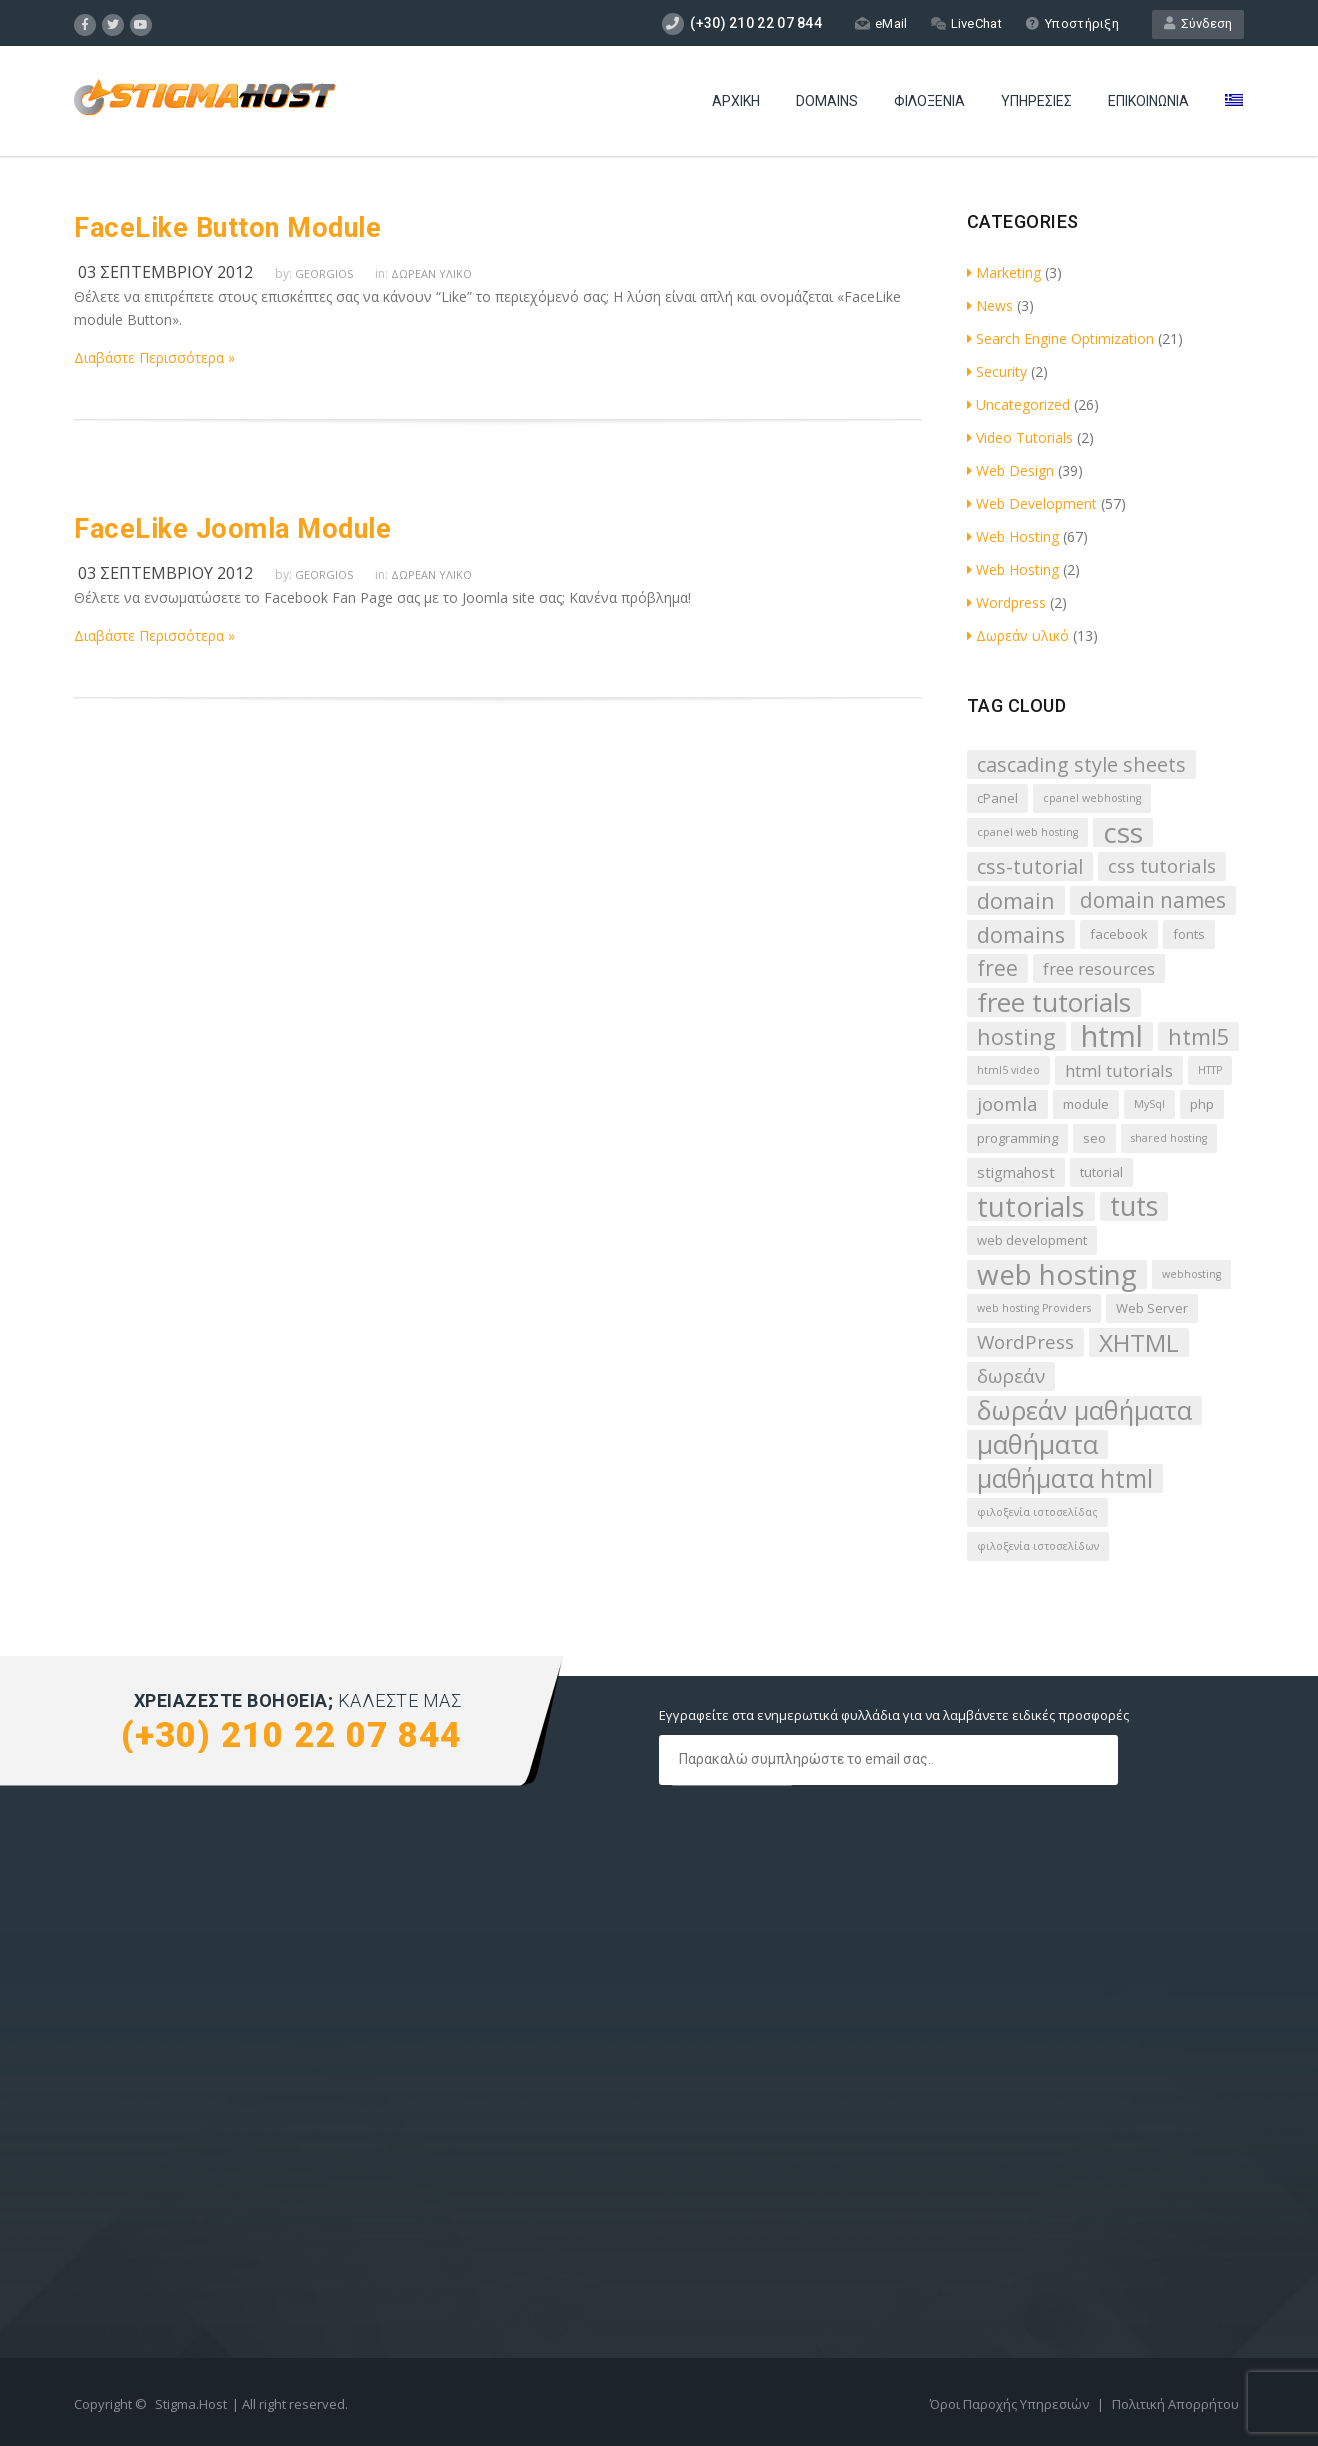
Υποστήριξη (1072, 23)
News (990, 305)
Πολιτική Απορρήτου (1175, 2404)
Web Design (1010, 470)
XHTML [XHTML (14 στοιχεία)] (1139, 1342)
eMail (881, 23)
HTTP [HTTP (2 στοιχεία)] (1210, 1070)
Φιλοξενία (929, 101)
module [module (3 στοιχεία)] (1086, 1104)
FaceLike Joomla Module (232, 529)
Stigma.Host (191, 2404)
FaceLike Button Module (227, 228)
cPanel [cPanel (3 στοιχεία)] (997, 798)
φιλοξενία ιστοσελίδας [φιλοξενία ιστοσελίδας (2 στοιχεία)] (1037, 1512)
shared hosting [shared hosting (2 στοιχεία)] (1169, 1138)
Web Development (1032, 503)
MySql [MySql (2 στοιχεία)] (1149, 1104)
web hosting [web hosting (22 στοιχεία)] (1057, 1274)
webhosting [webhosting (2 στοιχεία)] (1191, 1274)
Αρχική (736, 101)
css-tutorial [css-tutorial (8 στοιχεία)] (1030, 866)
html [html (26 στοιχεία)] (1112, 1036)
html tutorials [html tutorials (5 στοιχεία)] (1119, 1070)
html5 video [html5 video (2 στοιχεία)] (1008, 1070)
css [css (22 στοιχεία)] (1123, 832)
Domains (827, 101)
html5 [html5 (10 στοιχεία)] (1198, 1036)
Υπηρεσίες (1036, 101)
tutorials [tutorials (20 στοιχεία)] (1031, 1206)
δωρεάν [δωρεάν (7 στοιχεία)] (1011, 1376)
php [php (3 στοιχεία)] (1202, 1104)
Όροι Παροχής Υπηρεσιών (1011, 2404)
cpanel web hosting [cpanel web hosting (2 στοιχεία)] (1027, 832)
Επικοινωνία (1148, 101)
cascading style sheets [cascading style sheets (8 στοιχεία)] (1081, 764)
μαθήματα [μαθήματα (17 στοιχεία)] (1037, 1444)
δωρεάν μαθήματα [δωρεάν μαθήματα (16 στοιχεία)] (1084, 1410)
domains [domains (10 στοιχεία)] (1021, 934)
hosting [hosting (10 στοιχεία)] (1016, 1036)
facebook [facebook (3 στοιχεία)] (1119, 934)
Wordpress (1006, 602)
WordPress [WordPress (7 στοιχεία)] (1025, 1342)
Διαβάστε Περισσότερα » (154, 357)
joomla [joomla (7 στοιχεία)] (1007, 1104)
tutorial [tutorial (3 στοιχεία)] (1101, 1172)
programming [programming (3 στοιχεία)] (1017, 1138)
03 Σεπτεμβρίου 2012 (165, 272)
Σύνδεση (1198, 23)
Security (997, 371)
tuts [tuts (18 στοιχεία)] (1134, 1206)
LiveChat (966, 23)
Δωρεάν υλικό (431, 273)
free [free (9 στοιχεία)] (997, 968)
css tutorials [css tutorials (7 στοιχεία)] (1162, 866)
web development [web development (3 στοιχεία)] (1032, 1240)
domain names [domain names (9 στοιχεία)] (1153, 900)
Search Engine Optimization (1060, 338)
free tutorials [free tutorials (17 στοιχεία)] (1054, 1002)
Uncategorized (1018, 404)
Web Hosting (1013, 536)
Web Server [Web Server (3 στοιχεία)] (1152, 1308)
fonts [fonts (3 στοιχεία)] (1189, 934)
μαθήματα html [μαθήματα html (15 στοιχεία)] (1065, 1478)
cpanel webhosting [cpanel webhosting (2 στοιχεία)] (1092, 798)
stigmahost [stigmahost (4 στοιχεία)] (1016, 1172)
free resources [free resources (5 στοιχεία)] (1099, 968)
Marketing (1004, 272)
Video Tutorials (1020, 437)
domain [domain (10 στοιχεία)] (1016, 900)
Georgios (324, 273)
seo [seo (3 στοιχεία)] (1094, 1138)
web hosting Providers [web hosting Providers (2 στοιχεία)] (1034, 1308)
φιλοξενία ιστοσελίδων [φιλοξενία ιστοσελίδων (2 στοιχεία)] (1038, 1546)
